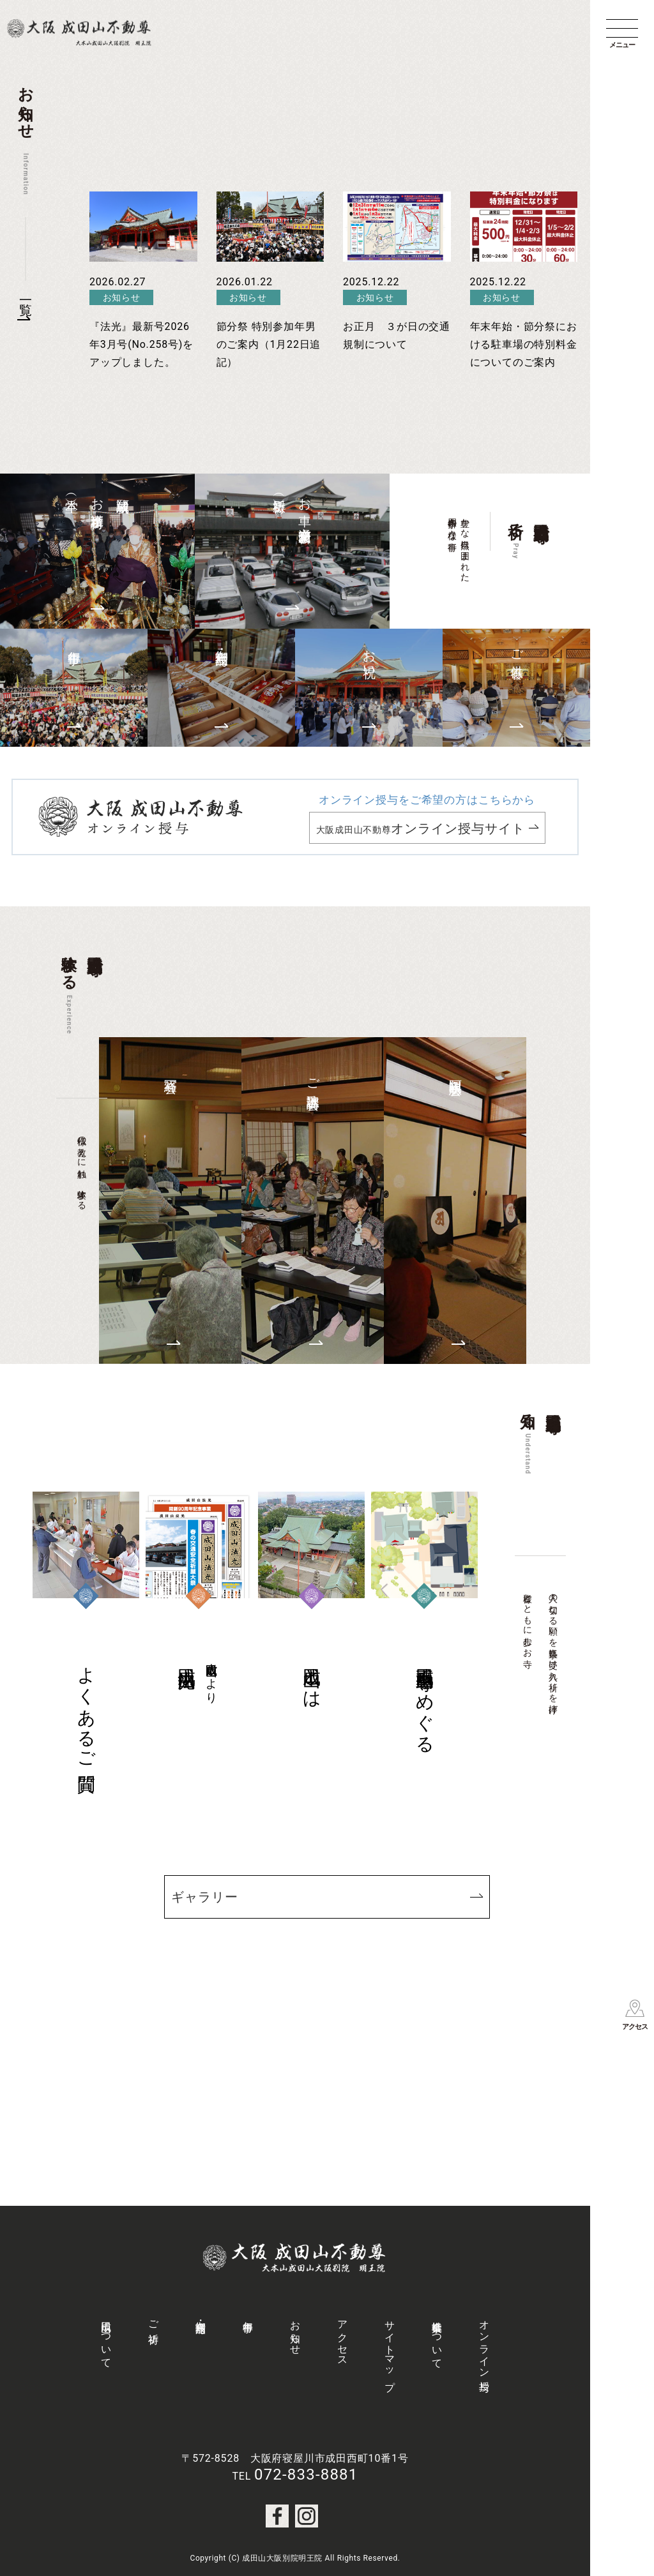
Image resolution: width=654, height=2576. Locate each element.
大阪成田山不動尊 (421, 828)
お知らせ (295, 2332)
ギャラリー (204, 1897)
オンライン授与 (484, 2344)
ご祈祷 (154, 2320)
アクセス (343, 2338)
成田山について (106, 2338)
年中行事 (248, 2315)
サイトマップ (390, 2350)
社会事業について (437, 2338)
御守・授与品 (201, 2315)
